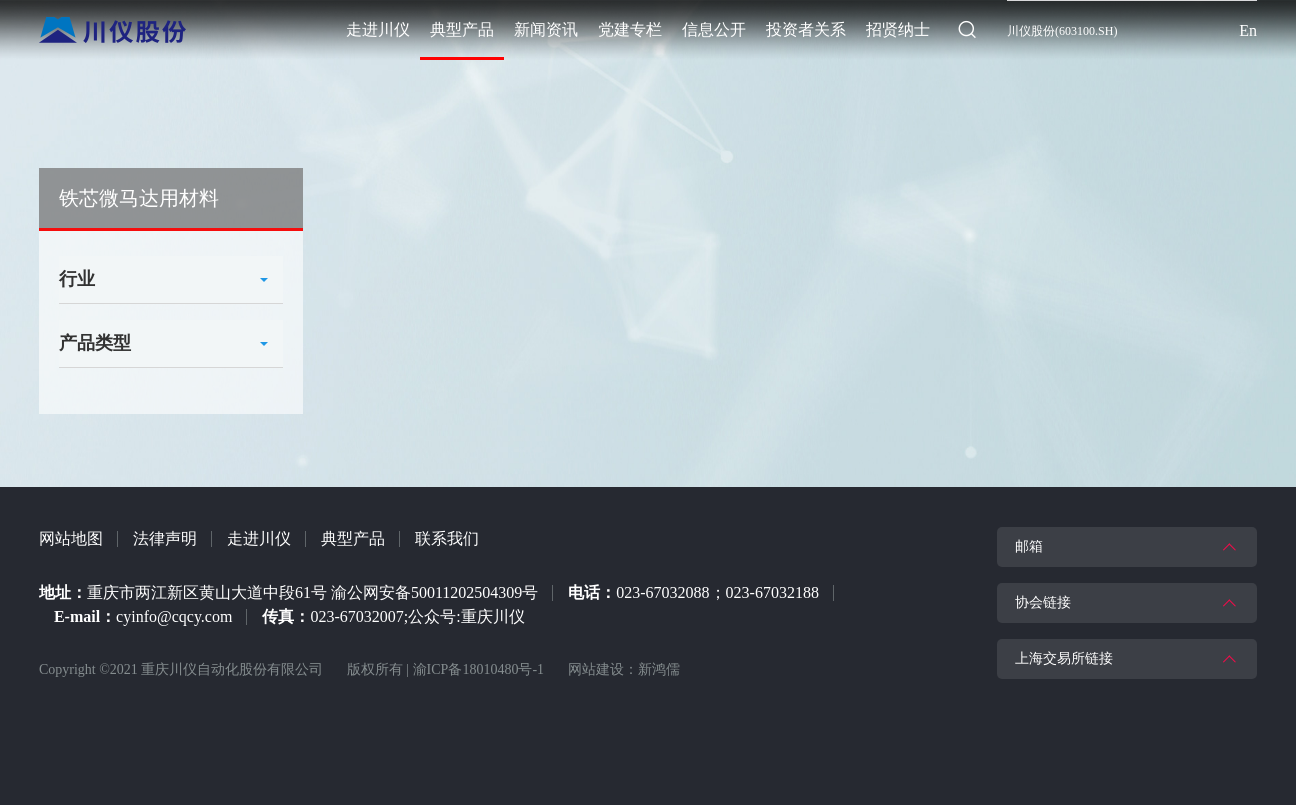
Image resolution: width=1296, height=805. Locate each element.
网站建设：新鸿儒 (624, 669)
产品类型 (95, 343)
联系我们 (447, 538)
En (1248, 30)
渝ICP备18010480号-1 (478, 669)
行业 (77, 279)
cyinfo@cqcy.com (174, 616)
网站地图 (71, 538)
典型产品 (353, 538)
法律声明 (165, 538)
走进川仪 (259, 538)
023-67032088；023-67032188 (717, 592)
